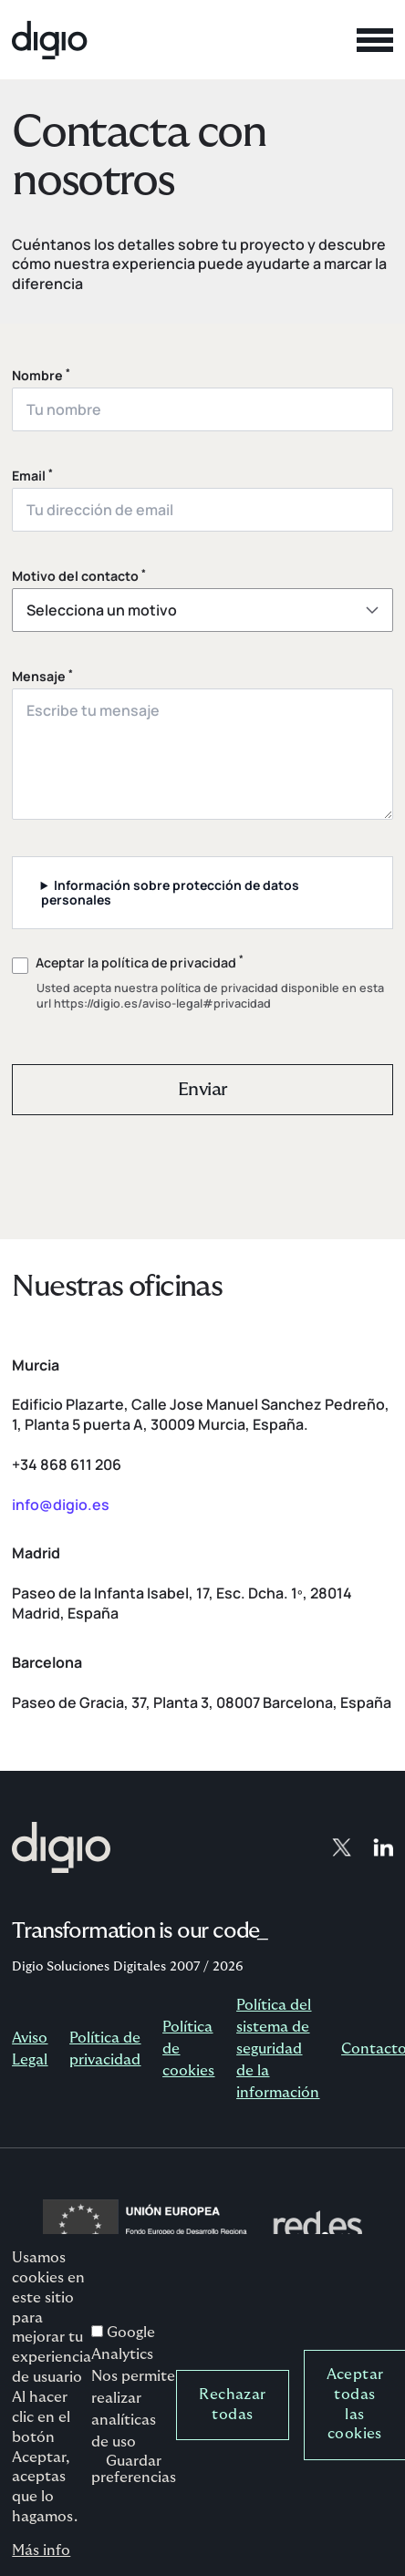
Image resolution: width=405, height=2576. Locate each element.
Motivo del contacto (79, 576)
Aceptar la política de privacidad (140, 963)
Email (32, 476)
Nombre (41, 375)
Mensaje (42, 676)
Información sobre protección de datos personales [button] (170, 891)
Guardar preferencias (133, 2492)
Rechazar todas (232, 2426)
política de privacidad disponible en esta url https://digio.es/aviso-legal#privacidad (210, 995)
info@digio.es (60, 1505)
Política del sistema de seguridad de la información (277, 2049)
